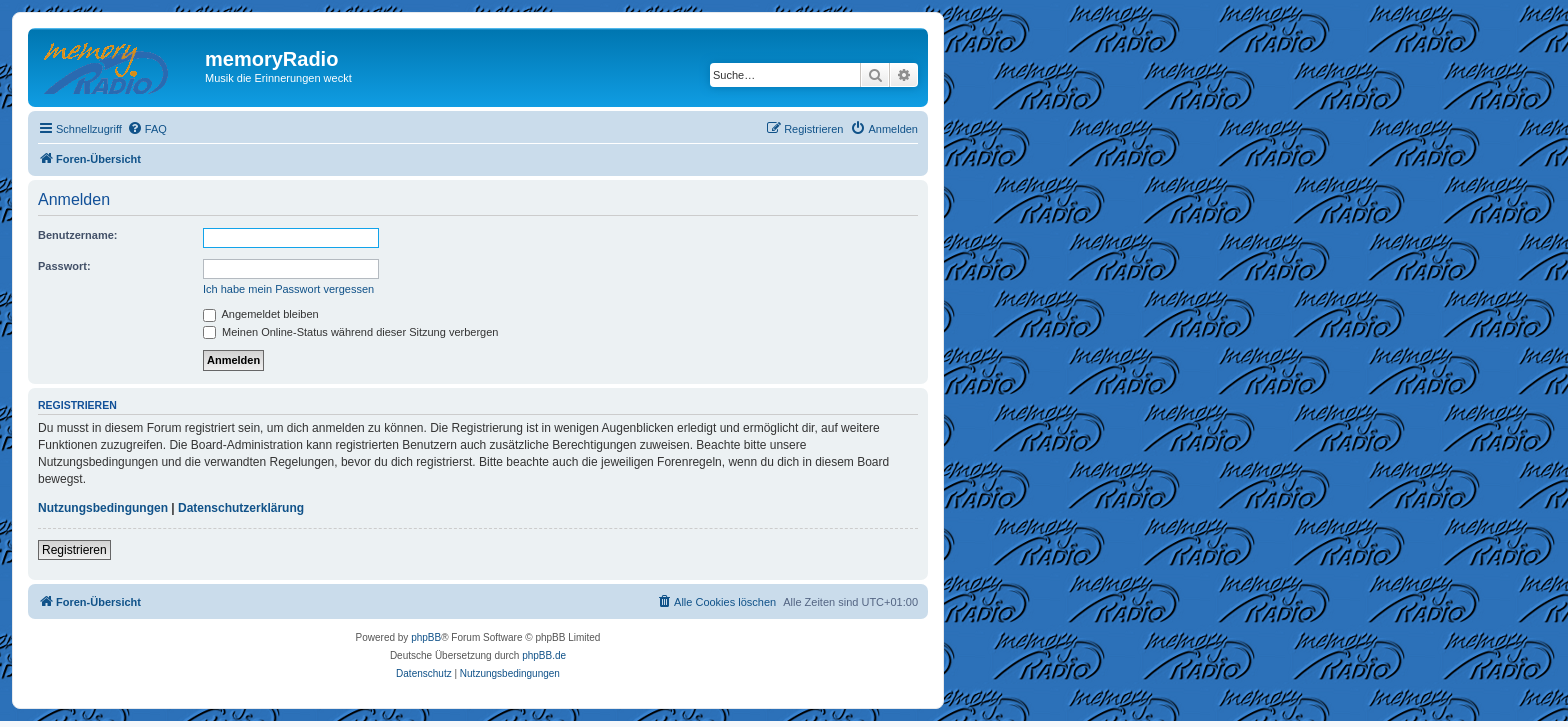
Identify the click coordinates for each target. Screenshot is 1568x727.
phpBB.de (544, 655)
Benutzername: (77, 235)
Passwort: (64, 266)
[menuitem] (147, 129)
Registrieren (74, 550)
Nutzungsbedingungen (103, 508)
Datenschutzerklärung (241, 508)
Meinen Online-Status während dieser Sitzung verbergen (350, 332)
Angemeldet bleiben (261, 314)
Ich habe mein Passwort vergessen (288, 289)
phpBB (426, 637)
